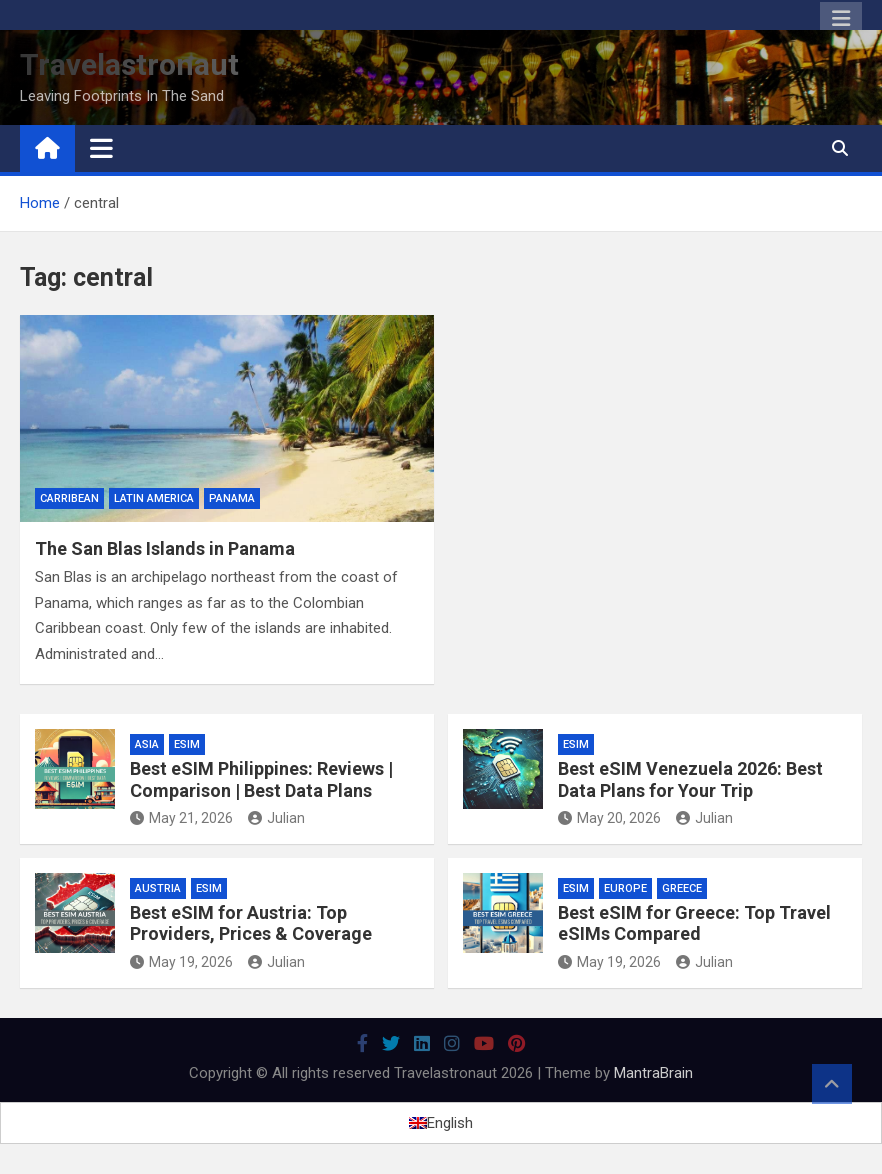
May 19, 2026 (181, 962)
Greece (682, 888)
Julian (276, 818)
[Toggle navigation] (101, 148)
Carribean (69, 498)
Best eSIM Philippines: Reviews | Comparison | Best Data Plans (261, 779)
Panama (232, 498)
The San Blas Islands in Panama (165, 548)
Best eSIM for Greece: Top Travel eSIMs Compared (694, 923)
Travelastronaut (129, 64)
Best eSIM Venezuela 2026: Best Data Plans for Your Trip (690, 779)
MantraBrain (653, 1073)
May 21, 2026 (181, 818)
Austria (158, 888)
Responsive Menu (841, 19)
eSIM (187, 744)
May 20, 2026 (609, 818)
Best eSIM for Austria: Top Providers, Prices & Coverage (251, 923)
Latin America (154, 498)
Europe (625, 888)
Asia (147, 744)
